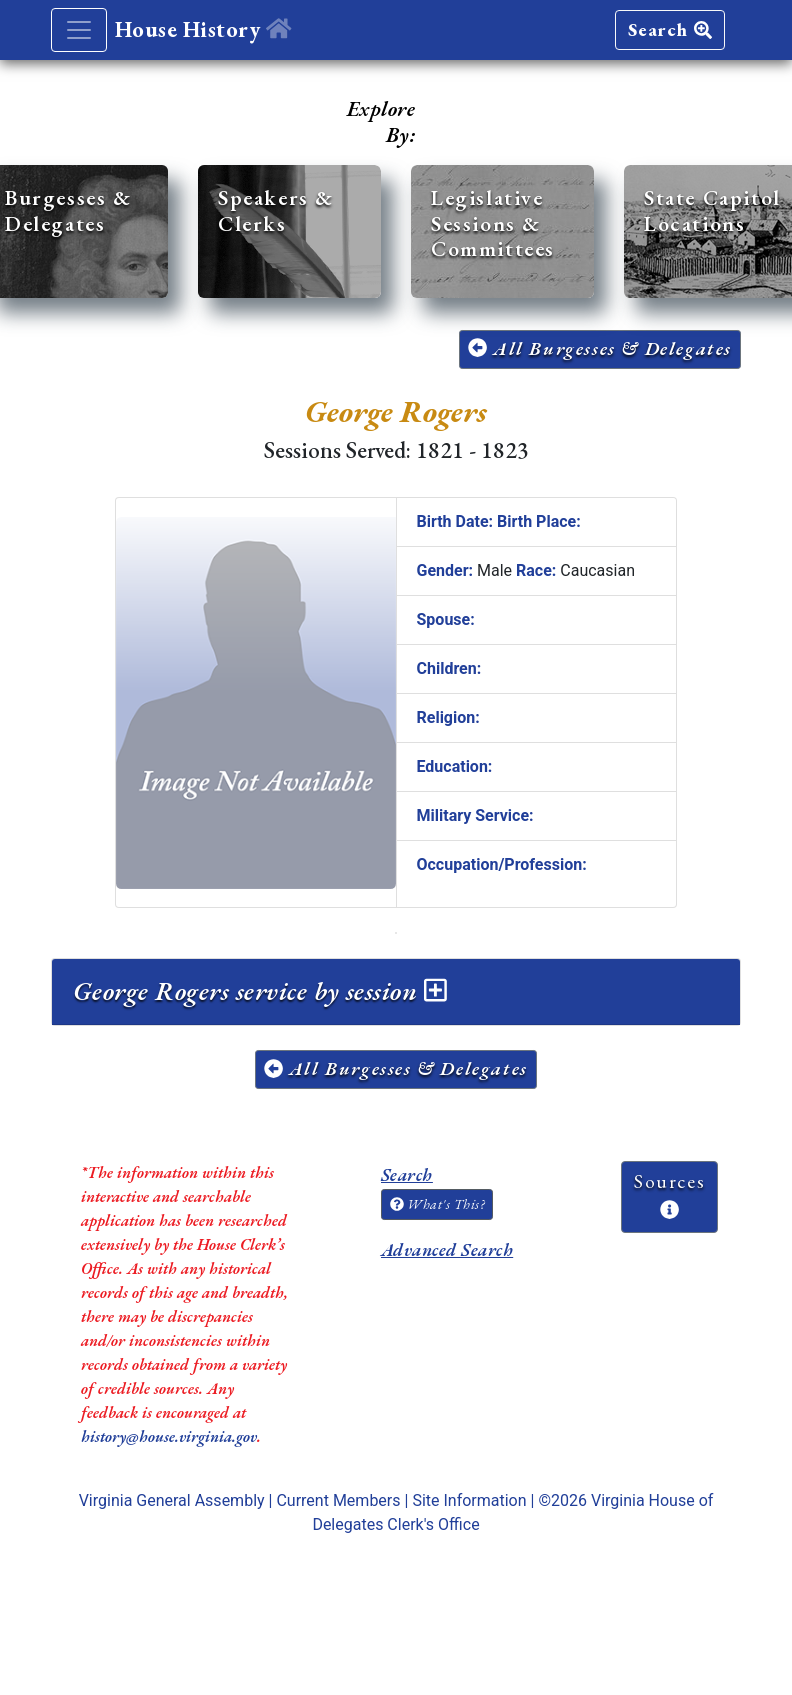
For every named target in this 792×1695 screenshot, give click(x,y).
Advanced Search (447, 1249)
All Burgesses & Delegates (600, 348)
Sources (669, 1194)
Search (670, 29)
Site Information (469, 1500)
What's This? (437, 1204)
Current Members (338, 1500)
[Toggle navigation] (79, 30)
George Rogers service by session (260, 991)
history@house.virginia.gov (169, 1436)
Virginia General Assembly (172, 1500)
